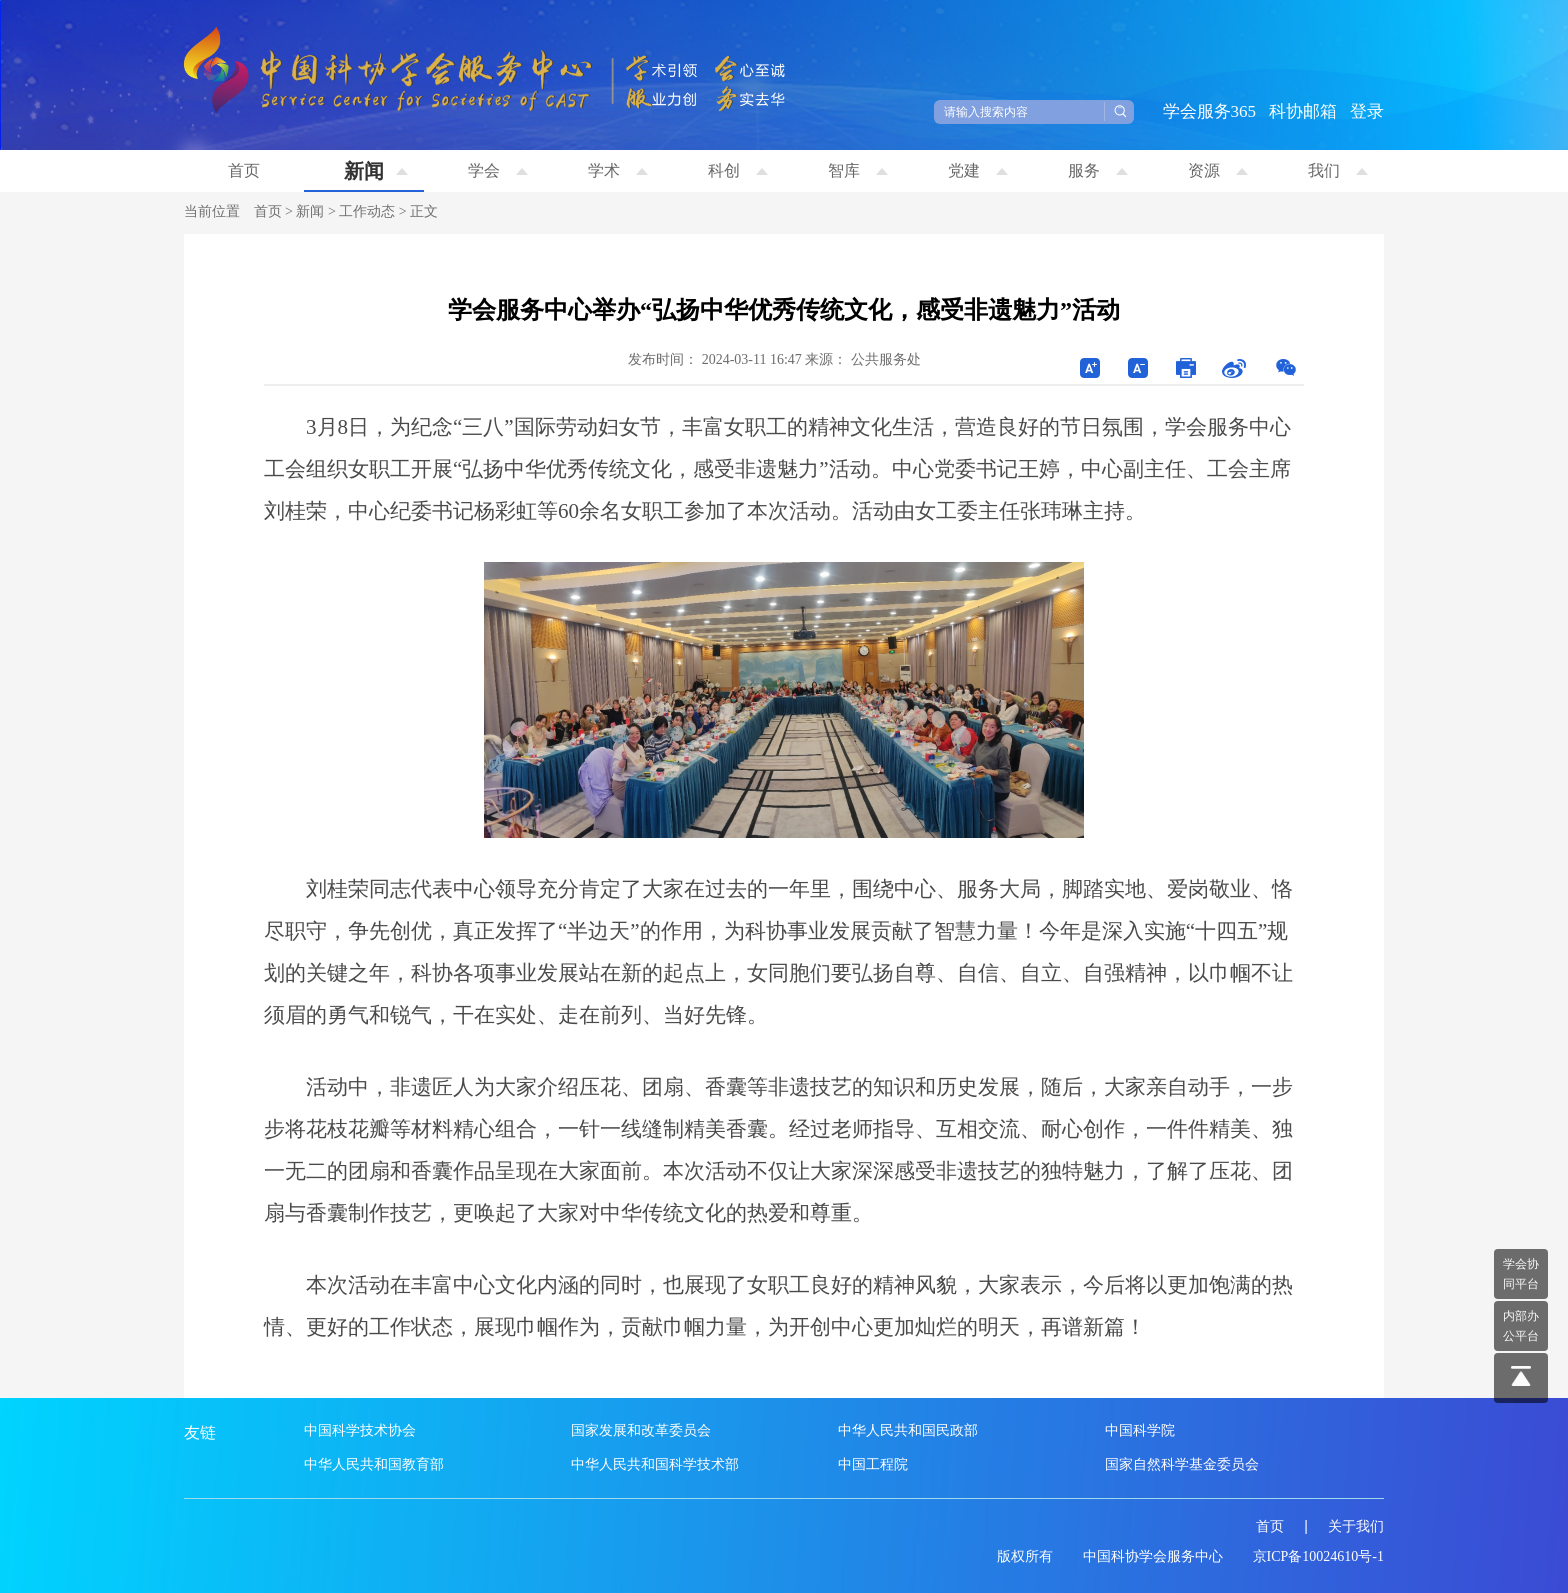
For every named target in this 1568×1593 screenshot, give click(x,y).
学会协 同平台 (1521, 1274)
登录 (1367, 111)
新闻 (376, 171)
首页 (244, 170)
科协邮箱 (1303, 111)
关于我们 (1356, 1526)
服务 (1098, 170)
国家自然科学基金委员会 (1182, 1464)
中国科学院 (1140, 1430)
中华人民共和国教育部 (374, 1464)
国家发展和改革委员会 (641, 1430)
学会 (498, 170)
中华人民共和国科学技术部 (655, 1464)
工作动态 (367, 211)
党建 (978, 170)
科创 (738, 170)
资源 (1218, 170)
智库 (858, 170)
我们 (1338, 170)
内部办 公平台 (1521, 1326)
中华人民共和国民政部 (908, 1430)
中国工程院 (873, 1464)
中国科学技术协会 (360, 1430)
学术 (618, 170)
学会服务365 (1210, 111)
